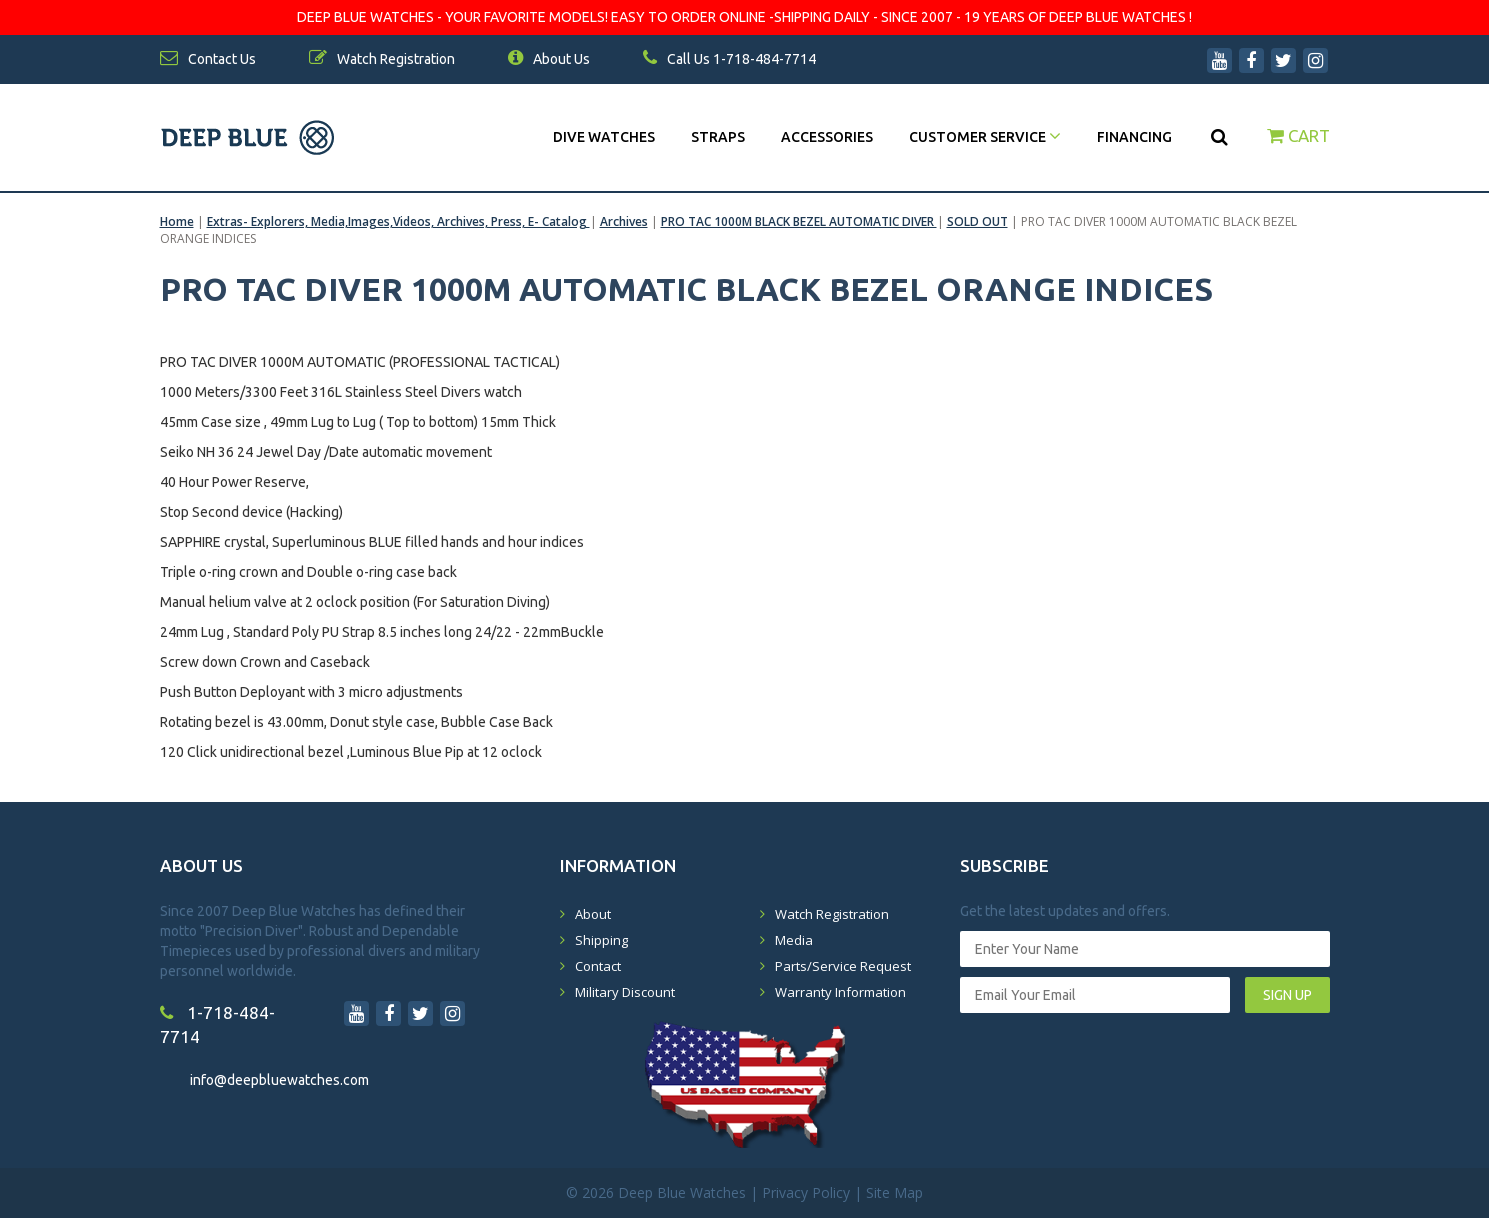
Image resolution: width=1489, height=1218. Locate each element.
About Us (549, 59)
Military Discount (625, 992)
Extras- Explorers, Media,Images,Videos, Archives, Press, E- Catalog (398, 221)
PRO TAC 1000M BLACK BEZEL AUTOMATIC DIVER (799, 221)
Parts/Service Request (843, 966)
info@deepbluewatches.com (279, 1080)
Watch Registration (832, 914)
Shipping (601, 940)
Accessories (827, 137)
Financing (1134, 137)
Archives (624, 221)
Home (177, 221)
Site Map (894, 1192)
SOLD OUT (977, 221)
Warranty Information (840, 992)
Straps (718, 137)
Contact (598, 966)
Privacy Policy (806, 1192)
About (593, 914)
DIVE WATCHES (604, 137)
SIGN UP (1287, 995)
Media (794, 940)
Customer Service (985, 137)
